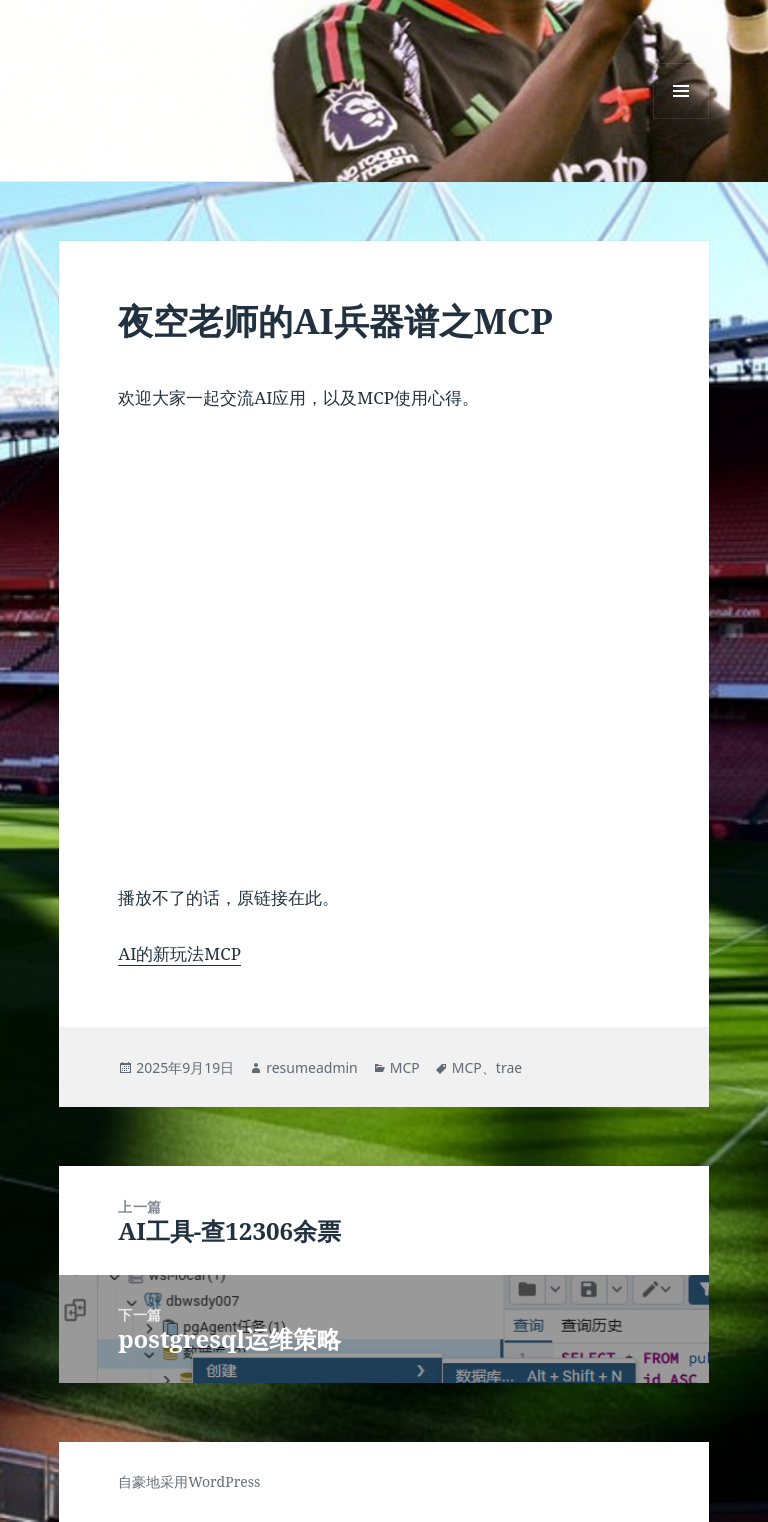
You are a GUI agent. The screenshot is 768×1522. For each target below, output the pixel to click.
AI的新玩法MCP (179, 953)
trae (509, 1067)
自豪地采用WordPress (189, 1481)
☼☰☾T (108, 76)
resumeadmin (312, 1067)
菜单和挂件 (681, 118)
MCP (405, 1067)
